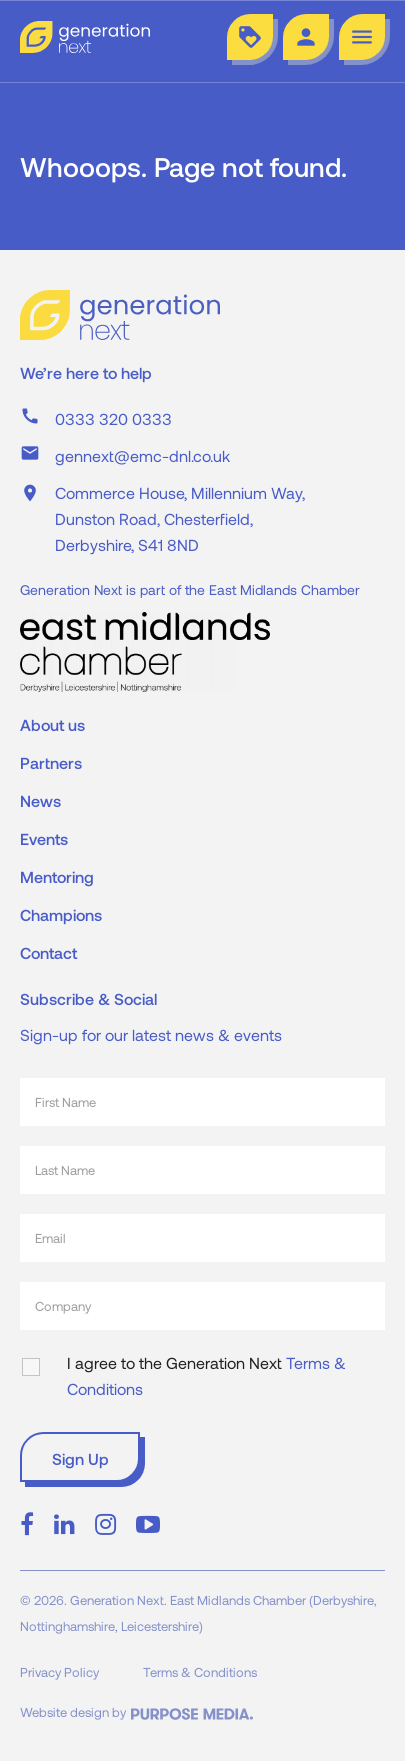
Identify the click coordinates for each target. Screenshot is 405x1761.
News (40, 800)
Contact (48, 952)
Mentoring (57, 876)
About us (52, 724)
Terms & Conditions (200, 1672)
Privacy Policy (59, 1672)
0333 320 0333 (113, 418)
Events (44, 838)
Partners (51, 762)
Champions (61, 914)
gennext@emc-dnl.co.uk (142, 455)
